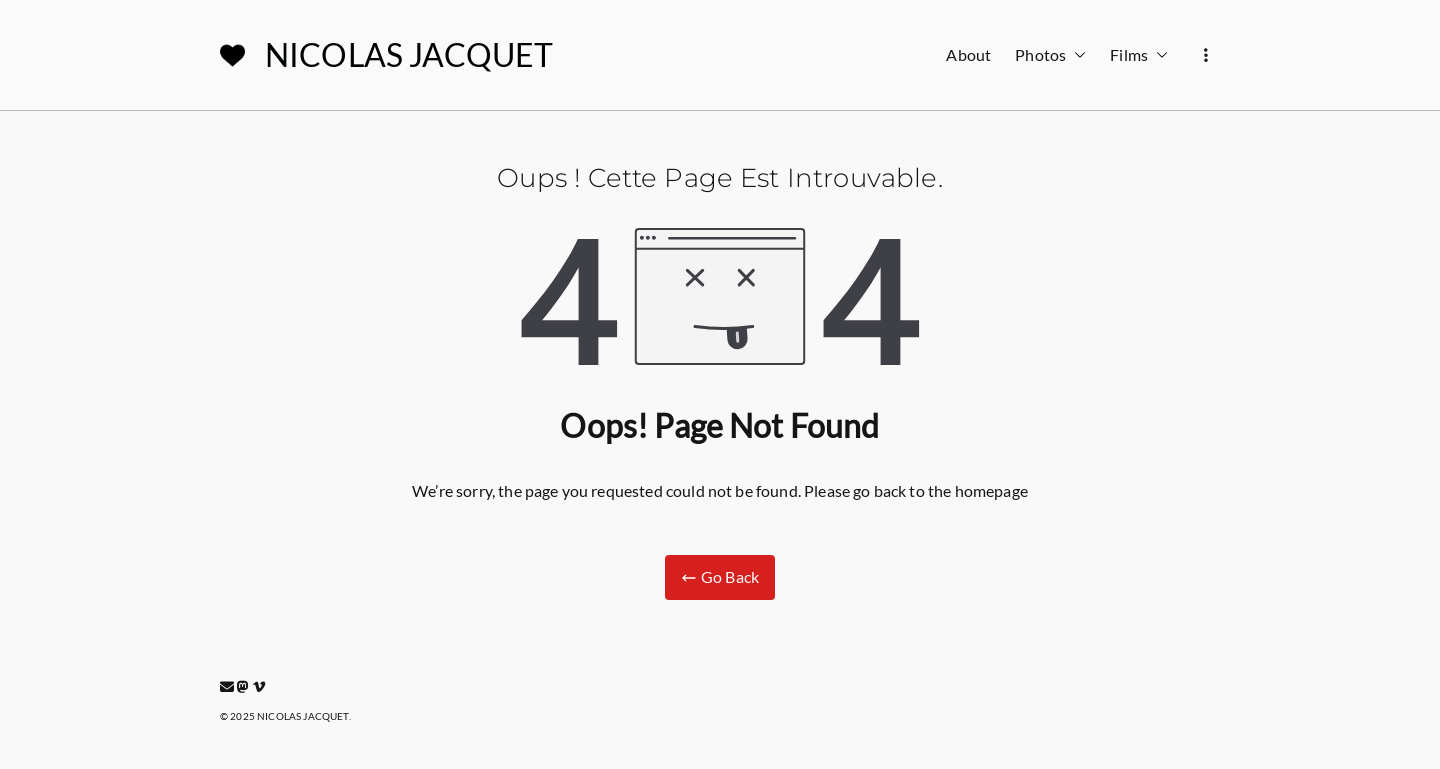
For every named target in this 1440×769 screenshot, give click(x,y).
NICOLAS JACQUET (409, 54)
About (968, 54)
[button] (1076, 55)
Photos (1050, 55)
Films (1139, 55)
